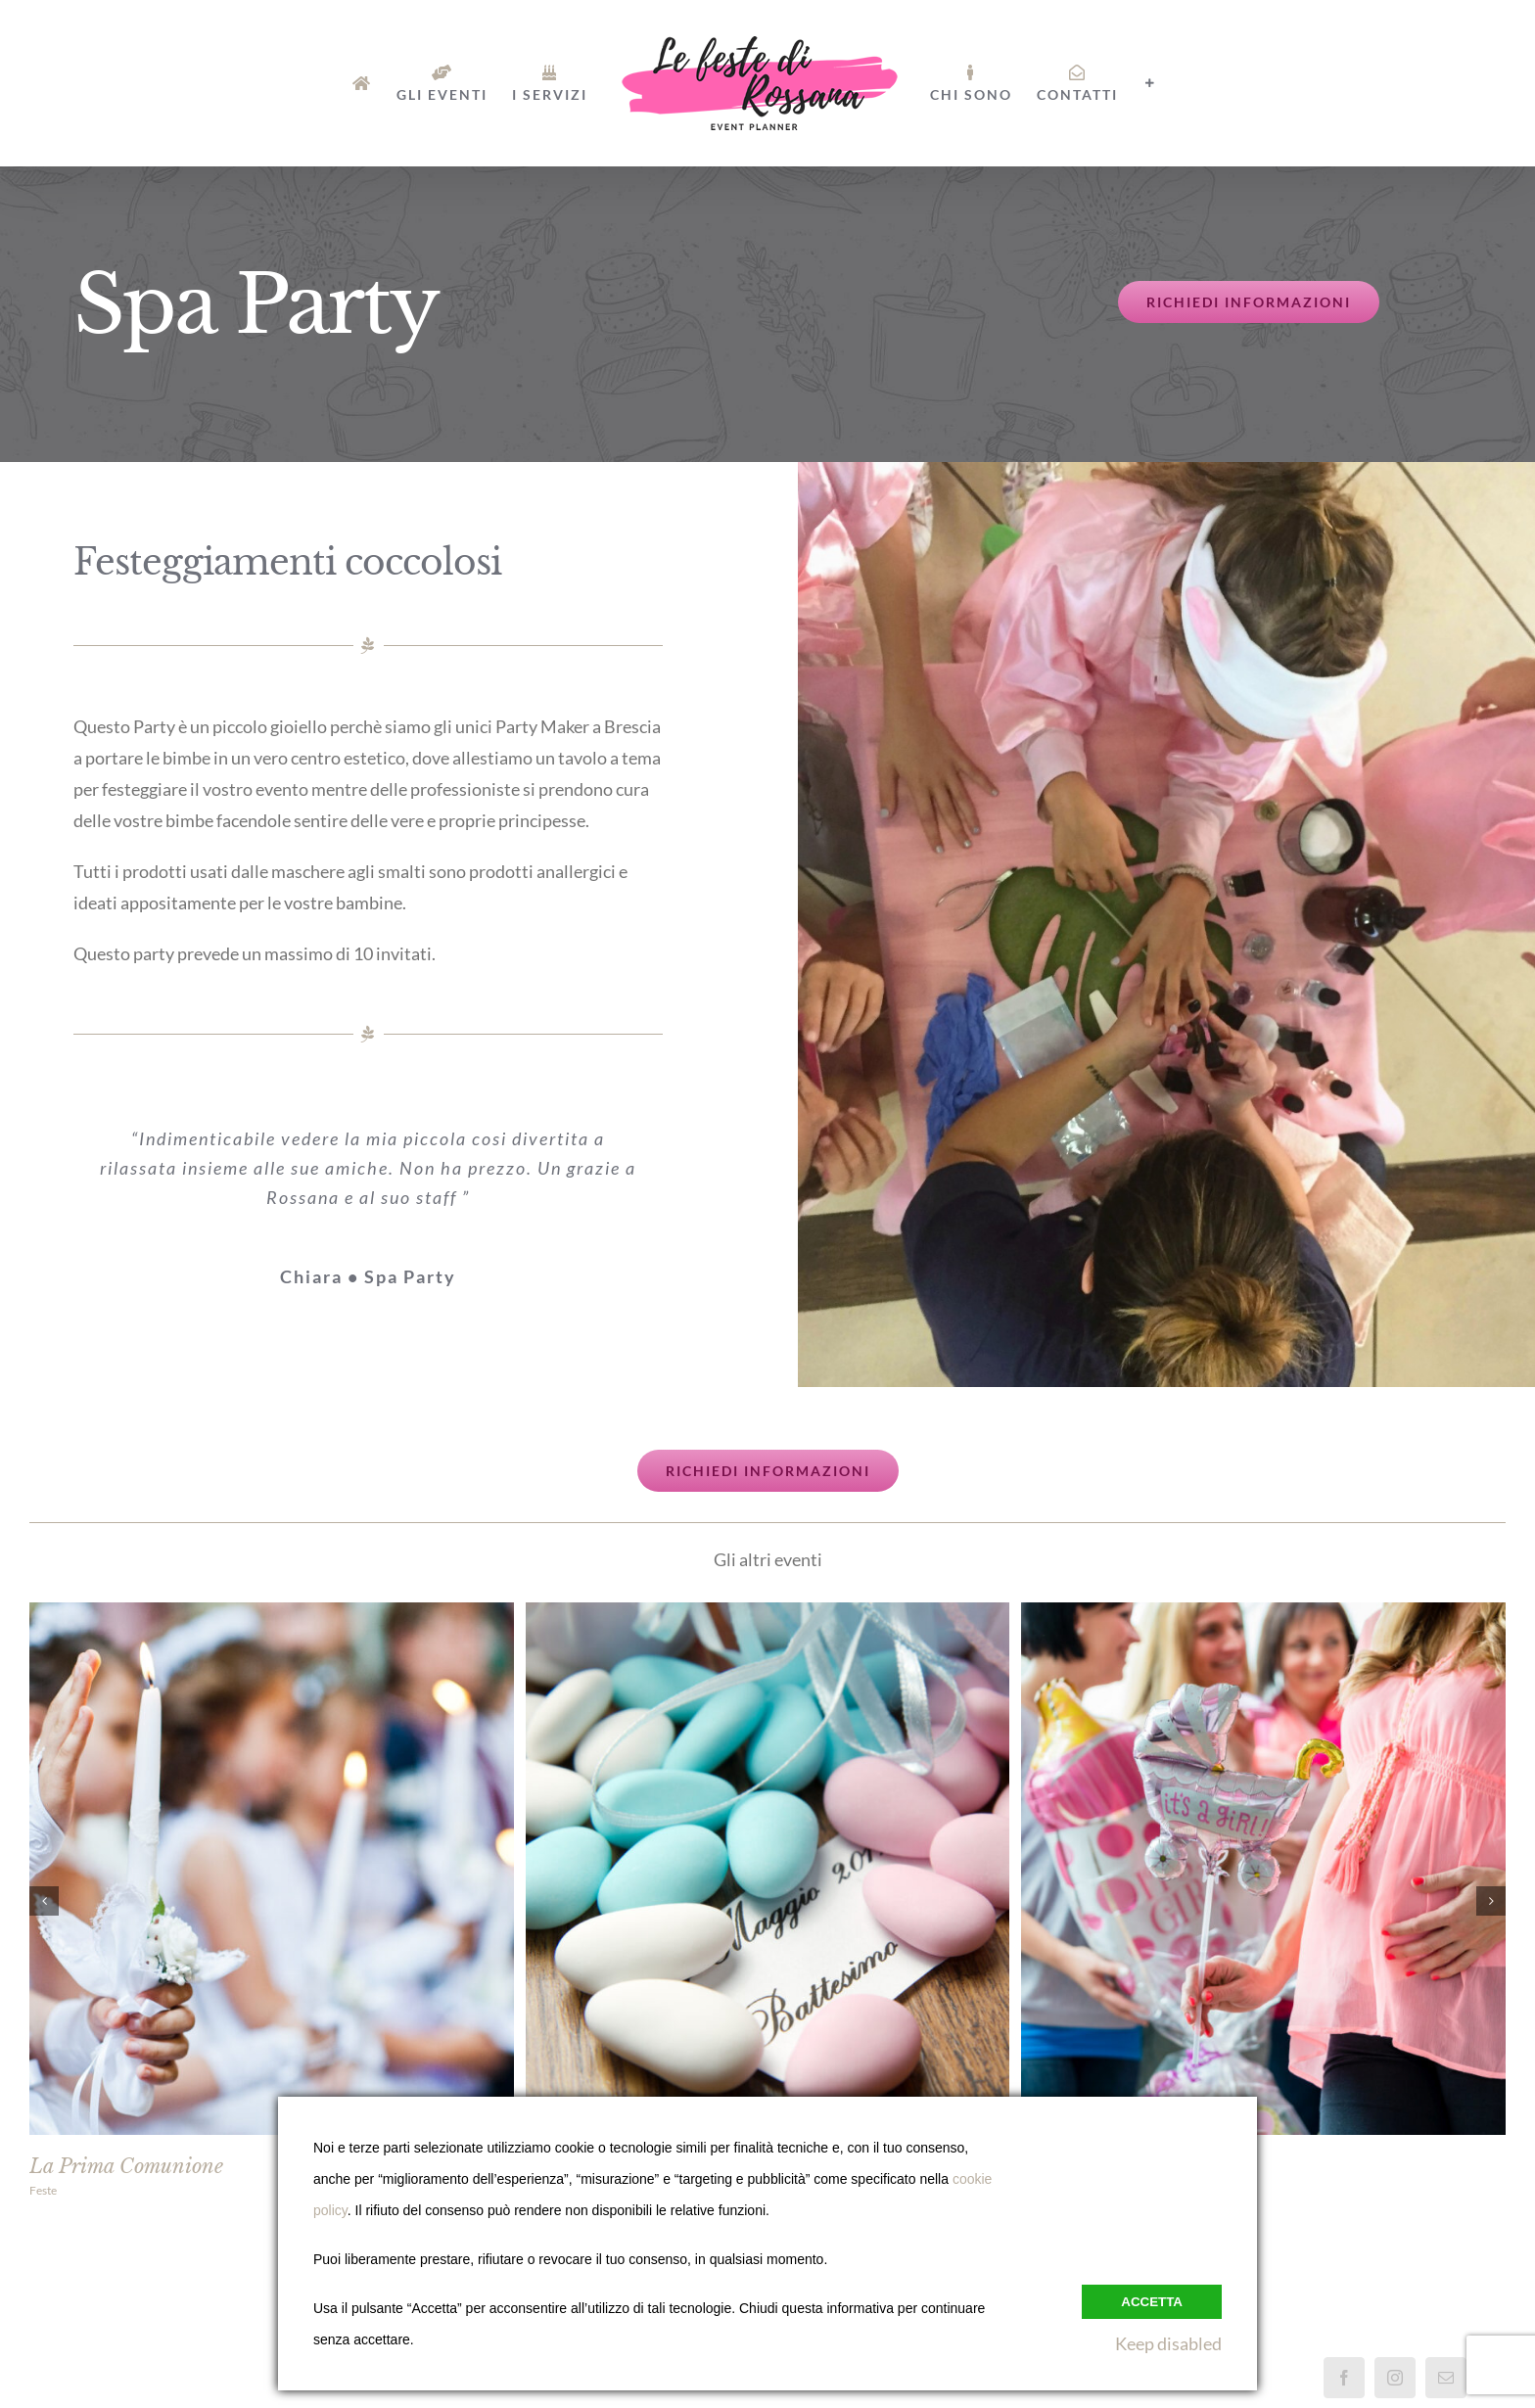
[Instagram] (1395, 2377)
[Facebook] (1344, 2377)
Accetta (1152, 2301)
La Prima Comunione (126, 2166)
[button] (44, 1901)
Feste (43, 2190)
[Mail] (1445, 2377)
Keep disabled (1168, 2343)
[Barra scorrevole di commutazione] (1150, 83)
